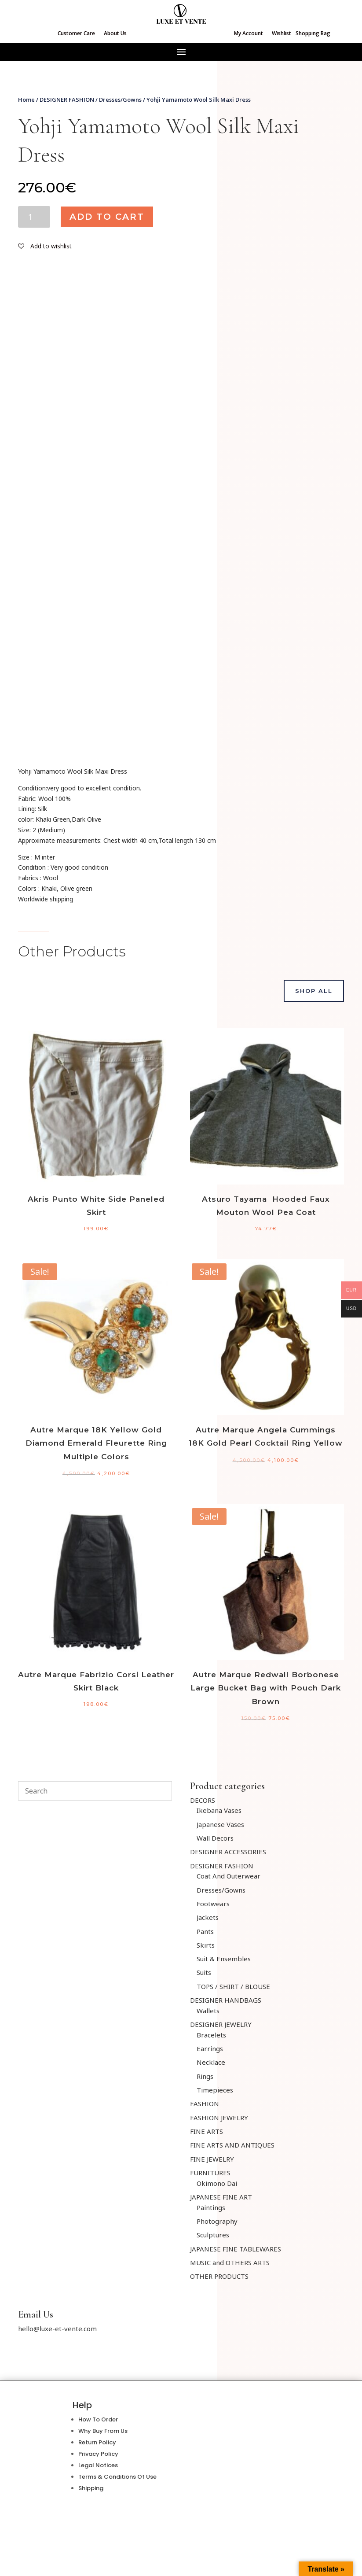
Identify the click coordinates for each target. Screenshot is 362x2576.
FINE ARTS (206, 2131)
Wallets (208, 2010)
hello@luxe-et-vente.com (57, 2328)
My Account (248, 33)
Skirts (206, 1945)
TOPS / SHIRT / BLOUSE (233, 1986)
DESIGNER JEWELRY (221, 2024)
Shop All (314, 990)
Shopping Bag (313, 33)
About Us (115, 33)
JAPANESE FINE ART (221, 2196)
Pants (205, 1931)
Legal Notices (98, 2465)
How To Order (98, 2419)
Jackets (208, 1917)
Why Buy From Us (103, 2431)
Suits (204, 1972)
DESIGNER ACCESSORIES (228, 1851)
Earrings (210, 2048)
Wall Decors (215, 1838)
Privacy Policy (98, 2454)
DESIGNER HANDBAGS (225, 2000)
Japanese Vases (220, 1824)
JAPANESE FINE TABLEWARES (235, 2248)
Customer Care (76, 33)
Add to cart (106, 216)
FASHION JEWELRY (219, 2117)
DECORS (202, 1800)
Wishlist (281, 33)
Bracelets (211, 2034)
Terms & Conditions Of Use (117, 2477)
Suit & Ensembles (224, 1958)
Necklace (211, 2062)
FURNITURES (210, 2172)
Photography (217, 2221)
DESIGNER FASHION (67, 99)
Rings (205, 2076)
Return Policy (97, 2442)
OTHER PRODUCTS (219, 2276)
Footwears (213, 1903)
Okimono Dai (217, 2183)
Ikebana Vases (219, 1810)
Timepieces (215, 2089)
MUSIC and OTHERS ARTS (230, 2262)
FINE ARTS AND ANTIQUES (232, 2145)
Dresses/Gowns (120, 99)
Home (26, 99)
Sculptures (213, 2234)
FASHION (204, 2103)
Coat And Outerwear (228, 1875)
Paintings (211, 2207)
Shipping (90, 2488)
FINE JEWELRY (212, 2159)
